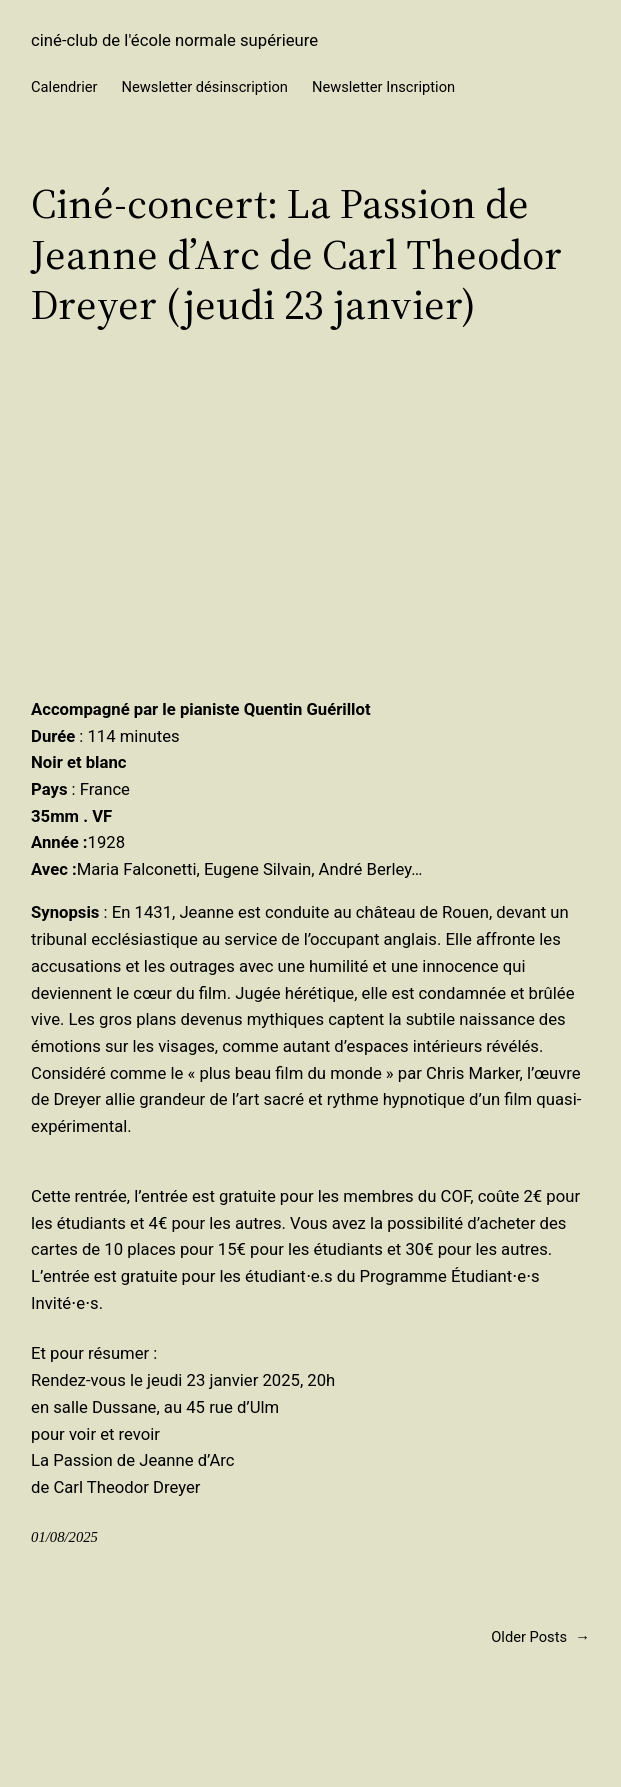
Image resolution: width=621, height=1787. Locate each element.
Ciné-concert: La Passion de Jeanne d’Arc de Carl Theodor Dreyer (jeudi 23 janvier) (296, 253)
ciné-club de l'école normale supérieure (174, 40)
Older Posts (540, 1638)
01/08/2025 (64, 1537)
